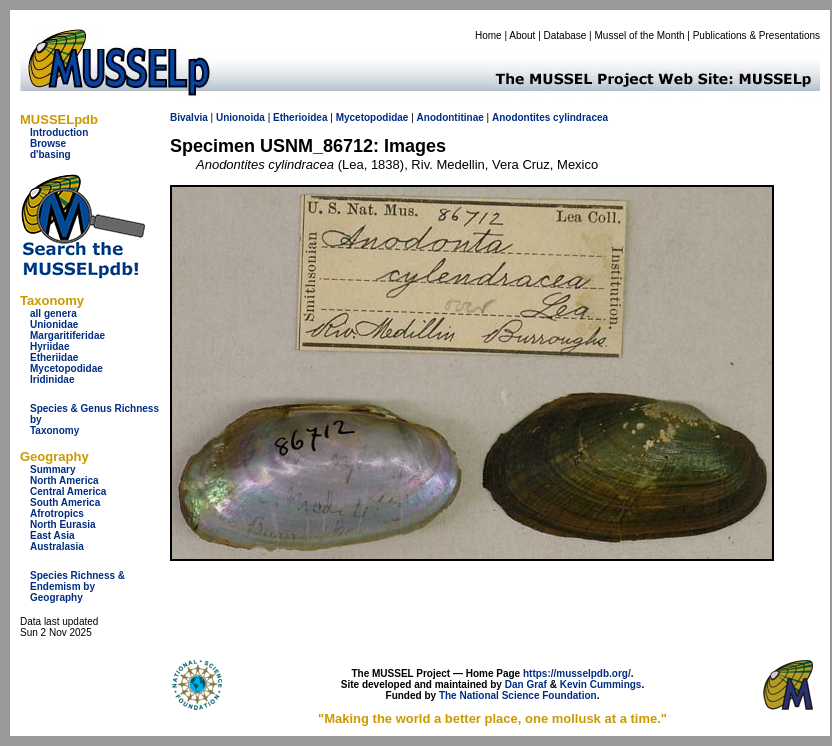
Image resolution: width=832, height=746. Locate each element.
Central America (68, 491)
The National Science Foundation (518, 695)
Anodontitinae (450, 117)
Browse (48, 143)
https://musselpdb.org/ (577, 673)
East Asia (52, 535)
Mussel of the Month (640, 35)
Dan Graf (526, 684)
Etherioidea (300, 117)
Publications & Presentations (756, 35)
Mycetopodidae (66, 368)
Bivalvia (189, 117)
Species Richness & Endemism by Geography (77, 586)
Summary (53, 469)
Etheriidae (54, 357)
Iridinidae (52, 379)
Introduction (59, 132)
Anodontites (521, 117)
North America (64, 480)
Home (488, 35)
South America (65, 502)
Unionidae (54, 324)
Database (565, 35)
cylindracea (580, 117)
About (522, 35)
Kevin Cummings (601, 684)
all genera (53, 313)
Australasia (57, 546)
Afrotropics (57, 513)
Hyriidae (49, 346)
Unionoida (240, 117)
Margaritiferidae (67, 335)
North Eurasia (63, 524)
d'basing (50, 154)
